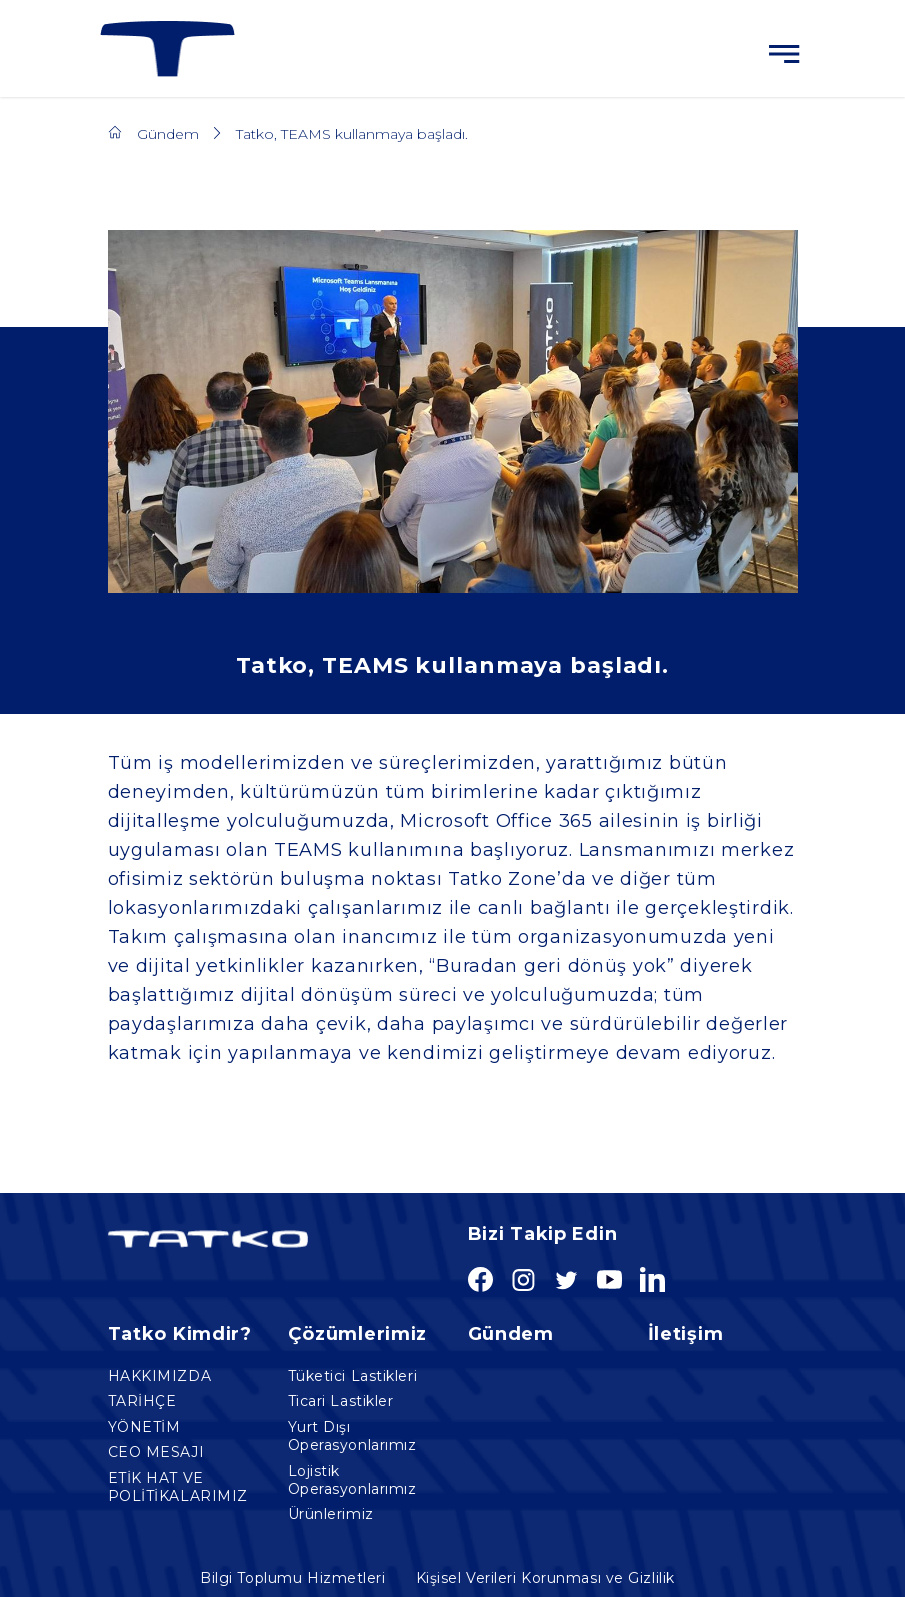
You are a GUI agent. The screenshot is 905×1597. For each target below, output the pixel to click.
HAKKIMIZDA (160, 1376)
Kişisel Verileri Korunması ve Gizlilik (545, 1578)
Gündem (168, 134)
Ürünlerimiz (331, 1514)
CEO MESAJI (156, 1452)
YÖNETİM (144, 1427)
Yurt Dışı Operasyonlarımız (352, 1436)
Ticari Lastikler (341, 1401)
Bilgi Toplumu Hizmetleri (292, 1578)
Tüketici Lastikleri (353, 1376)
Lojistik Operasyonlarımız (352, 1480)
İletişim (686, 1334)
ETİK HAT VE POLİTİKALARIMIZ (178, 1487)
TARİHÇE (142, 1401)
